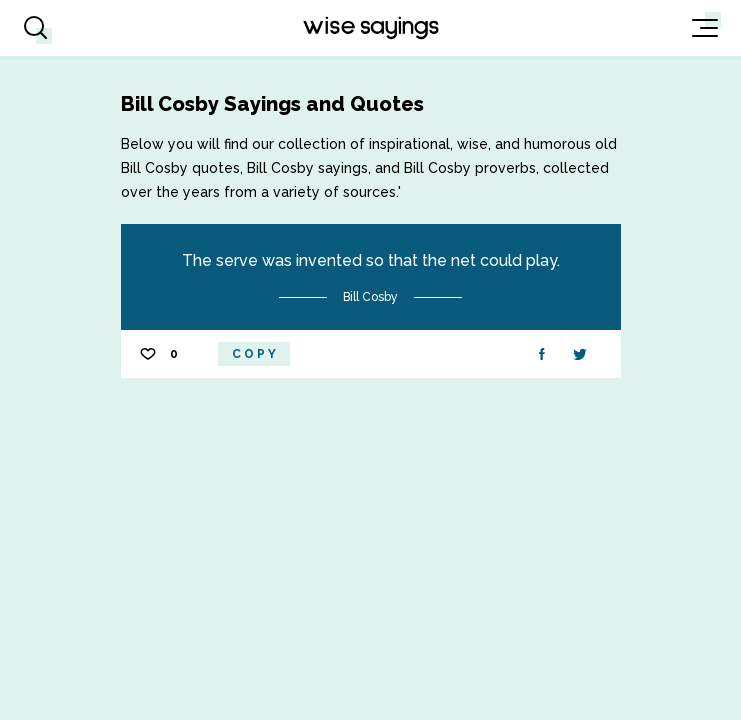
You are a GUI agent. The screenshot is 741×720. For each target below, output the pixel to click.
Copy (255, 354)
